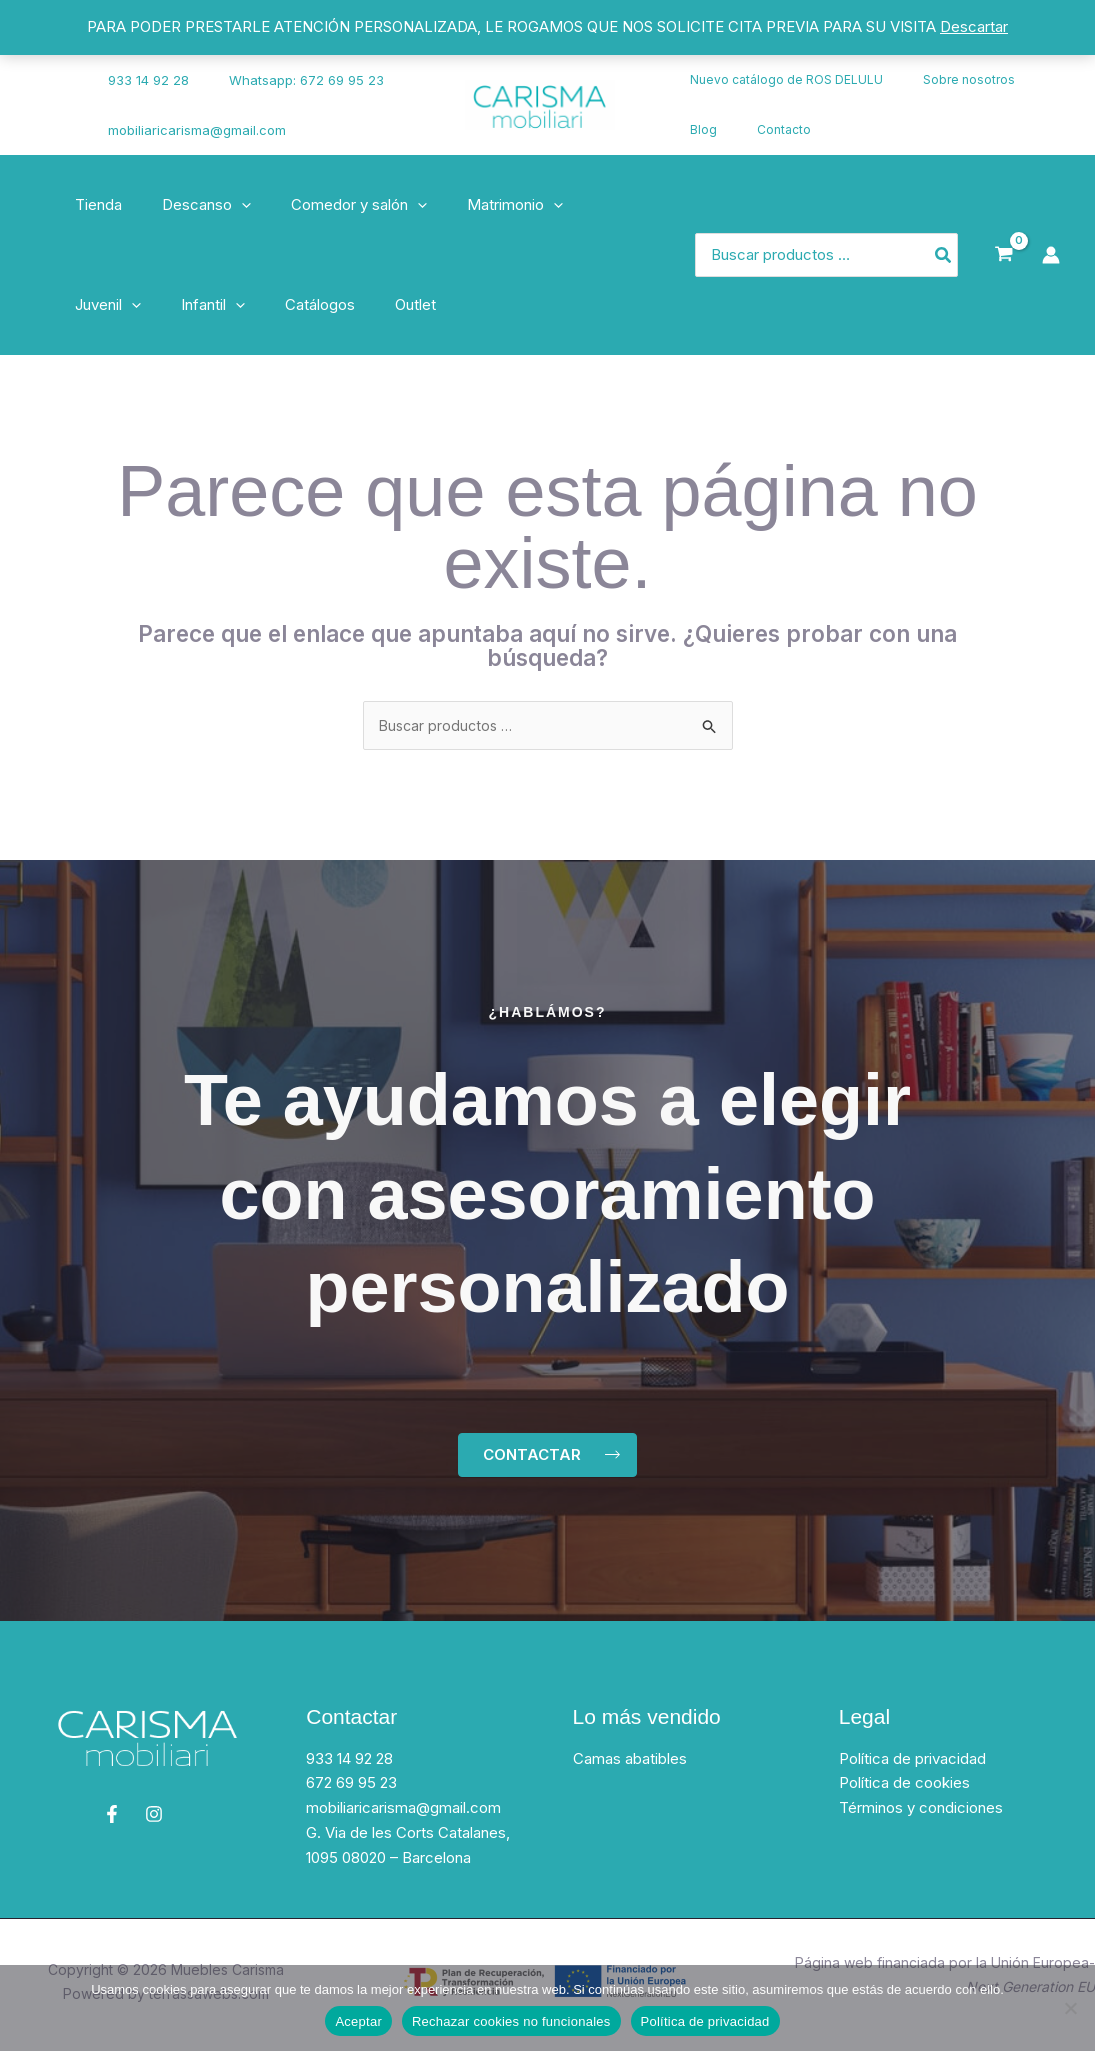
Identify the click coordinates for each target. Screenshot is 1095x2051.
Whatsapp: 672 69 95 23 (287, 80)
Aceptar (358, 2021)
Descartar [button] (974, 26)
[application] (226, 205)
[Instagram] (51, 118)
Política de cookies (904, 1788)
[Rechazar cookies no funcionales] (1070, 2008)
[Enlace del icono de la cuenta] (1051, 255)
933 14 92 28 (143, 80)
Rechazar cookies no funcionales (511, 2021)
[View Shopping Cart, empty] (1004, 255)
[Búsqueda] (944, 255)
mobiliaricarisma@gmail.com (192, 130)
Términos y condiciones (921, 1812)
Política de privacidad (912, 1763)
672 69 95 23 (351, 1788)
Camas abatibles (630, 1763)
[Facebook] (45, 93)
